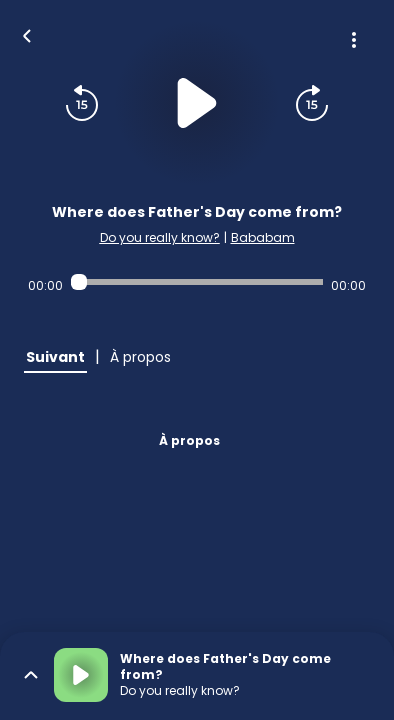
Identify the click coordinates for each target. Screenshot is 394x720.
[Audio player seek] (197, 282)
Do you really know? (160, 237)
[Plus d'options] (354, 40)
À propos (189, 440)
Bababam (263, 237)
